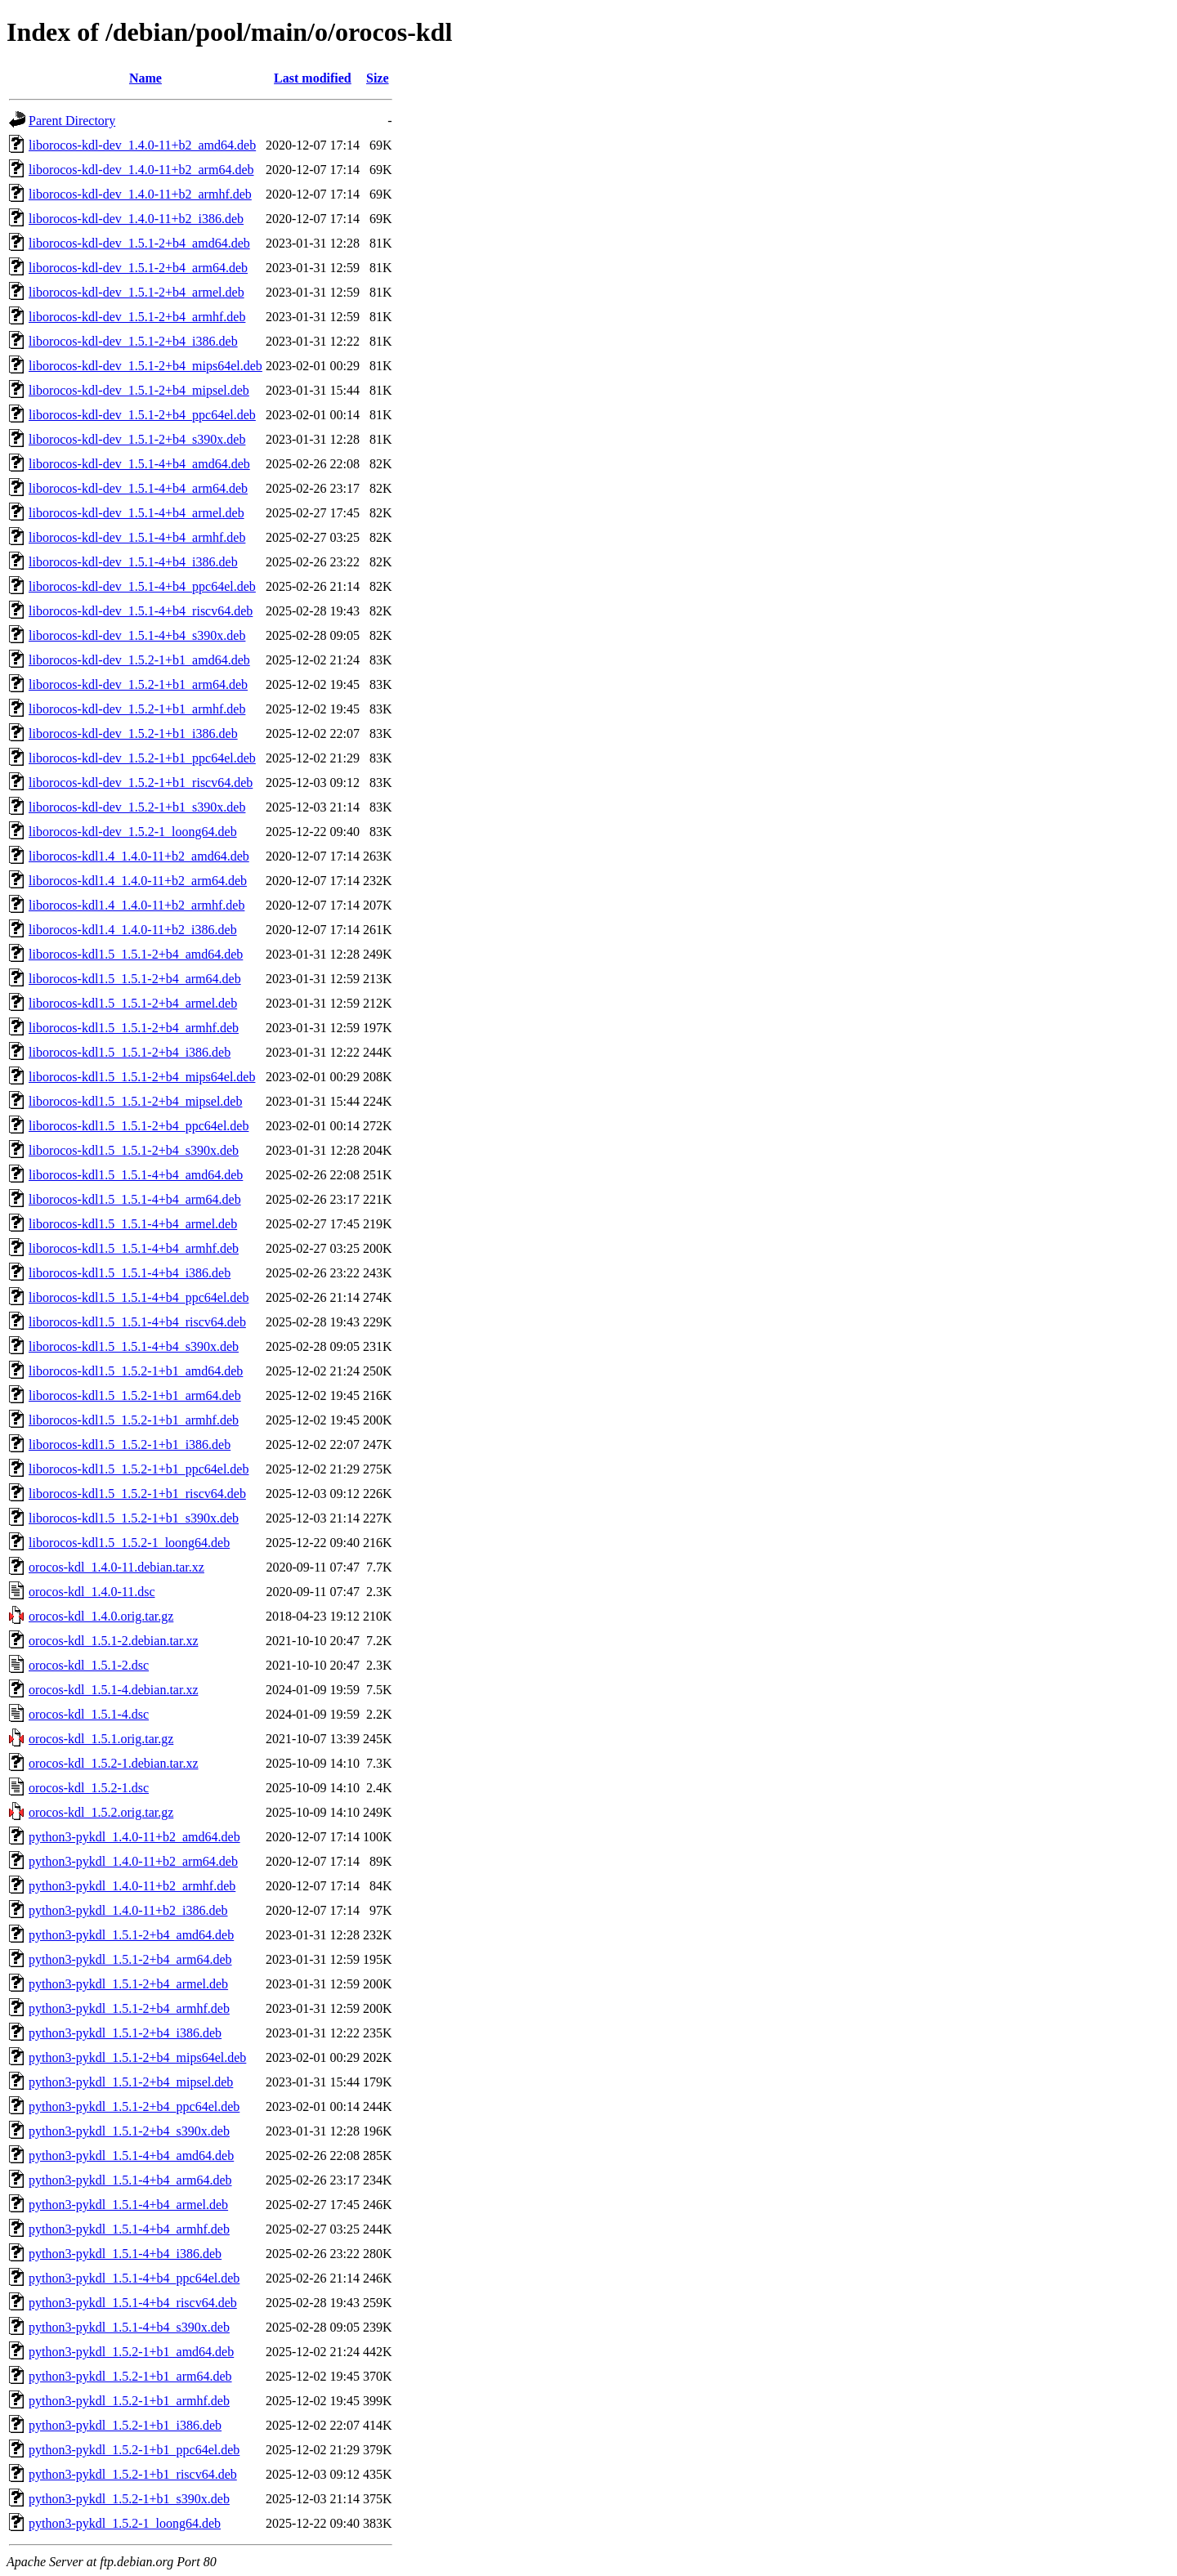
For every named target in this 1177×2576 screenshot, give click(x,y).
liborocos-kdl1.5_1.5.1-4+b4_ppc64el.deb (138, 1297)
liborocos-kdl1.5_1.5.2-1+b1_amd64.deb (136, 1371)
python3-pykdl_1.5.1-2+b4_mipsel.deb (131, 2082)
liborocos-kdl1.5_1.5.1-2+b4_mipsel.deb (135, 1101)
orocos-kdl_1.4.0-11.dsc (92, 1592)
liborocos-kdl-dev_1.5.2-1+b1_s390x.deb (137, 807)
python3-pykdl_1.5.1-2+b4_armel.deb (128, 1984)
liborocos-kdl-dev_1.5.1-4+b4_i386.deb (133, 562)
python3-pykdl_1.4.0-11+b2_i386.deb (128, 1910)
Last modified (312, 78)
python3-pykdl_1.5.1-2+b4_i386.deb (125, 2033)
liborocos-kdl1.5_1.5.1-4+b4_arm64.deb (135, 1199)
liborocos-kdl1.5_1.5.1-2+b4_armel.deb (133, 1003)
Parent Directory (72, 120)
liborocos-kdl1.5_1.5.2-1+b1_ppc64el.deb (138, 1469)
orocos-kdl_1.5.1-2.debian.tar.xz (114, 1641)
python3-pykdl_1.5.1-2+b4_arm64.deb (130, 1959)
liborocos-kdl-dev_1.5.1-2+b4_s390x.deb (137, 439)
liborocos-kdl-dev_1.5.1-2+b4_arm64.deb (138, 268)
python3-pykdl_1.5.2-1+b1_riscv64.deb (133, 2474)
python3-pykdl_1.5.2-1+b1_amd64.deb (131, 2352)
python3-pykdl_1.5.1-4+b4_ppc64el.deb (134, 2278)
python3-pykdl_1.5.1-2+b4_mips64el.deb (137, 2057)
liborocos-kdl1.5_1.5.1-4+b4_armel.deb (133, 1224)
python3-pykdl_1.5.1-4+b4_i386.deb (125, 2254)
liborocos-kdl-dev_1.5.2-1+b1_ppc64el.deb (142, 758)
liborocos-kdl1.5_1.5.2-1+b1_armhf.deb (134, 1420)
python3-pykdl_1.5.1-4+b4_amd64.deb (131, 2155)
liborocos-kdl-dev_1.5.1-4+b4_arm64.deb (138, 488)
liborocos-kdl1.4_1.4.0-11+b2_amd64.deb (139, 856)
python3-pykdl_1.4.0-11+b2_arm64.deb (133, 1861)
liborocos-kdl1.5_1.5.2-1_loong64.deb (129, 1543)
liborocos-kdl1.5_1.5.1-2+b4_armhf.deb (134, 1028)
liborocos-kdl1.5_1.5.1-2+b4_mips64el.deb (142, 1077)
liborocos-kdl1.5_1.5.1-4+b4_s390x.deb (134, 1346)
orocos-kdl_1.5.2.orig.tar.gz (101, 1812)
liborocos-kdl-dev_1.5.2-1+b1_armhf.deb (137, 709)
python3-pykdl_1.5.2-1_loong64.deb (125, 2523)
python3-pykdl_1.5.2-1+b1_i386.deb (125, 2425)
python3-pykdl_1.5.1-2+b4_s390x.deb (129, 2131)
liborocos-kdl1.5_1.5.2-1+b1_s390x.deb (134, 1518)
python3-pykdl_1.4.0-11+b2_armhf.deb (132, 1886)
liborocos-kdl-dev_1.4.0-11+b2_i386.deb (136, 219)
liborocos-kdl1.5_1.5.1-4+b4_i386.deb (129, 1273)
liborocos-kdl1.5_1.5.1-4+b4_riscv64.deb (137, 1322)
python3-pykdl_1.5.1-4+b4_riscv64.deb (133, 2303)
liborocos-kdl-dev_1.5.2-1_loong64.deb (133, 832)
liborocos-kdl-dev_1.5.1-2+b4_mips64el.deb (145, 366)
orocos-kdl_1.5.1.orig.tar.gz (101, 1739)
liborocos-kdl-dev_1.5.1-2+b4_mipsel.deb (139, 390)
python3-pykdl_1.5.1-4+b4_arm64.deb (130, 2180)
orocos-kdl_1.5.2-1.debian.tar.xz (114, 1763)
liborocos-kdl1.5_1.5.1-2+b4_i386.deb (129, 1052)
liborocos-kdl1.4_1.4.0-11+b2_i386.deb (133, 930)
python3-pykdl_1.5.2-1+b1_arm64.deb (130, 2376)
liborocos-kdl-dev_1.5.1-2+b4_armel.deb (136, 292)
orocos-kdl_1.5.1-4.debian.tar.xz (114, 1690)
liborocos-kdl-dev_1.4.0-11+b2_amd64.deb (142, 145)
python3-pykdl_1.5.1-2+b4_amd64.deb (131, 1935)
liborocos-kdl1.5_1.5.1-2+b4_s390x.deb (134, 1150)
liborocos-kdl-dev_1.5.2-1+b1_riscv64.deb (141, 782)
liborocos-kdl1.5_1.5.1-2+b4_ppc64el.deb (138, 1126)
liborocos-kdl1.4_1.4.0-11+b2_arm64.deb (138, 881)
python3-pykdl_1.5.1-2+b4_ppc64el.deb (134, 2106)
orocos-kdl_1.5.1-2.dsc (89, 1665)
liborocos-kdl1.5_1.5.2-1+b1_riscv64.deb (137, 1493)
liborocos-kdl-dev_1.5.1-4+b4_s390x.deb (137, 635)
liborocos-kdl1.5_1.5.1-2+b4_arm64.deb (135, 979)
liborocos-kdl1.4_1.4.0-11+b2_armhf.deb (136, 905)
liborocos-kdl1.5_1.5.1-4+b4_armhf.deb (134, 1248)
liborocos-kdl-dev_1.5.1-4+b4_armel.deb (136, 513)
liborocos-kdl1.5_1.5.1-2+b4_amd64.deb (136, 954)
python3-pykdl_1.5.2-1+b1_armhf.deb (129, 2401)
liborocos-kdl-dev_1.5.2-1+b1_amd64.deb (139, 660)
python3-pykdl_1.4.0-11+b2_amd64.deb (134, 1837)
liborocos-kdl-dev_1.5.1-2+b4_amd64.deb (139, 243)
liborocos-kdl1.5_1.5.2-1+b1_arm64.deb (135, 1395)
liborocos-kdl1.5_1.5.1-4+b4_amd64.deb (136, 1175)
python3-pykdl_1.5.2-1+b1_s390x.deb (129, 2499)
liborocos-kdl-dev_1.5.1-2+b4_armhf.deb (137, 317)
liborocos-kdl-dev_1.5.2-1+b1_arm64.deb (138, 684)
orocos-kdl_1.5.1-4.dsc (89, 1714)
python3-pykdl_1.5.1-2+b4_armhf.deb (129, 2008)
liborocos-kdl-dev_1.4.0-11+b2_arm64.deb (141, 170)
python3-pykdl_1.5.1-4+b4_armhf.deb (129, 2229)
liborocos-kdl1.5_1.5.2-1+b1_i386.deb (129, 1444)
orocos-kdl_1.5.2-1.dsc (89, 1788)
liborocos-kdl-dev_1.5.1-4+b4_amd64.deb (139, 464)
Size (377, 78)
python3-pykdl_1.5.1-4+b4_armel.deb (128, 2205)
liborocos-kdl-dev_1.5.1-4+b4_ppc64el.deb (142, 586)
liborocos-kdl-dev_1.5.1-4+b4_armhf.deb (137, 537)
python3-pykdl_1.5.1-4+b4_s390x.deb (129, 2327)
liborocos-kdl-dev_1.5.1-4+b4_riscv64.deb (141, 611)
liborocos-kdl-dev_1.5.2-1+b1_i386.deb (133, 733)
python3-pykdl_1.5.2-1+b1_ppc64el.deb (134, 2450)
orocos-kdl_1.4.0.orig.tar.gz (101, 1616)
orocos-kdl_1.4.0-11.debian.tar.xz (116, 1567)
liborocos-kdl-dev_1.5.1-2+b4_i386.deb (133, 341)
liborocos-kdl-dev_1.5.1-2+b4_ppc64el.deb (142, 415)
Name (145, 78)
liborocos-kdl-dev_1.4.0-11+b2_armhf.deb (140, 194)
